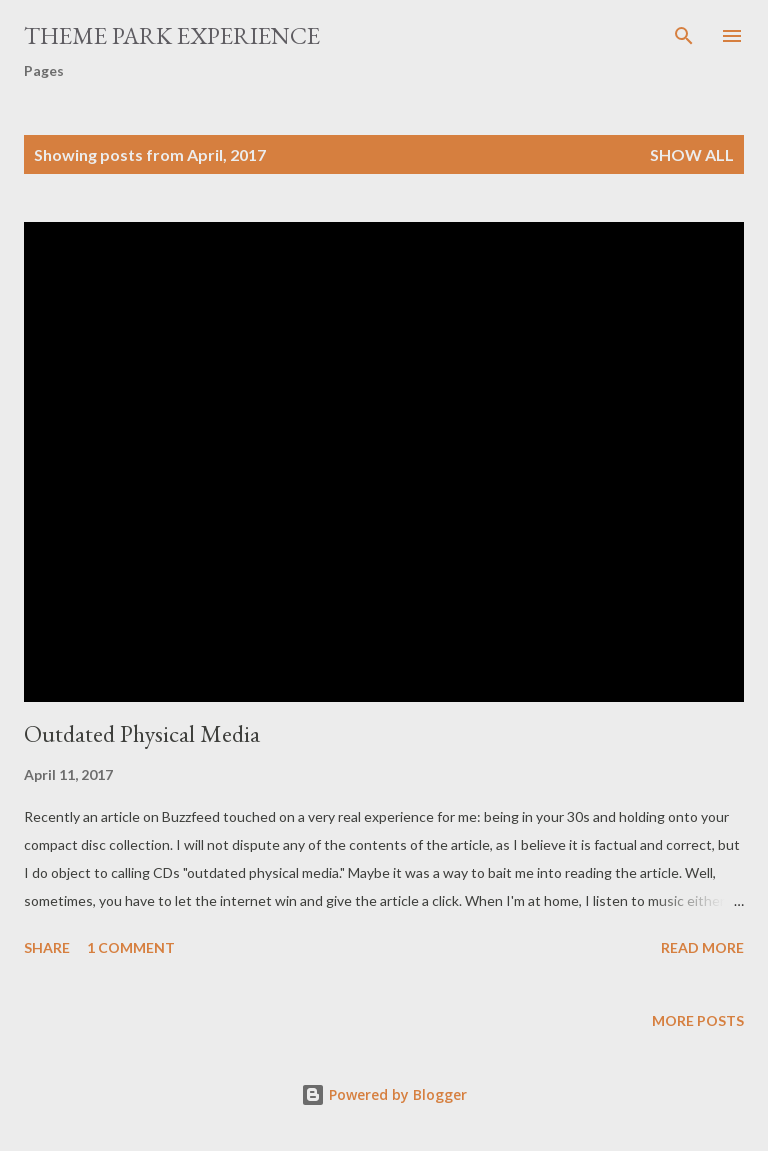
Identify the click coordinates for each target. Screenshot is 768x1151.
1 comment (131, 947)
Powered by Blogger (384, 1094)
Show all (692, 154)
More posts (698, 1020)
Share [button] (47, 947)
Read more (702, 947)
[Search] (684, 36)
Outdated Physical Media (142, 733)
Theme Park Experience (172, 35)
